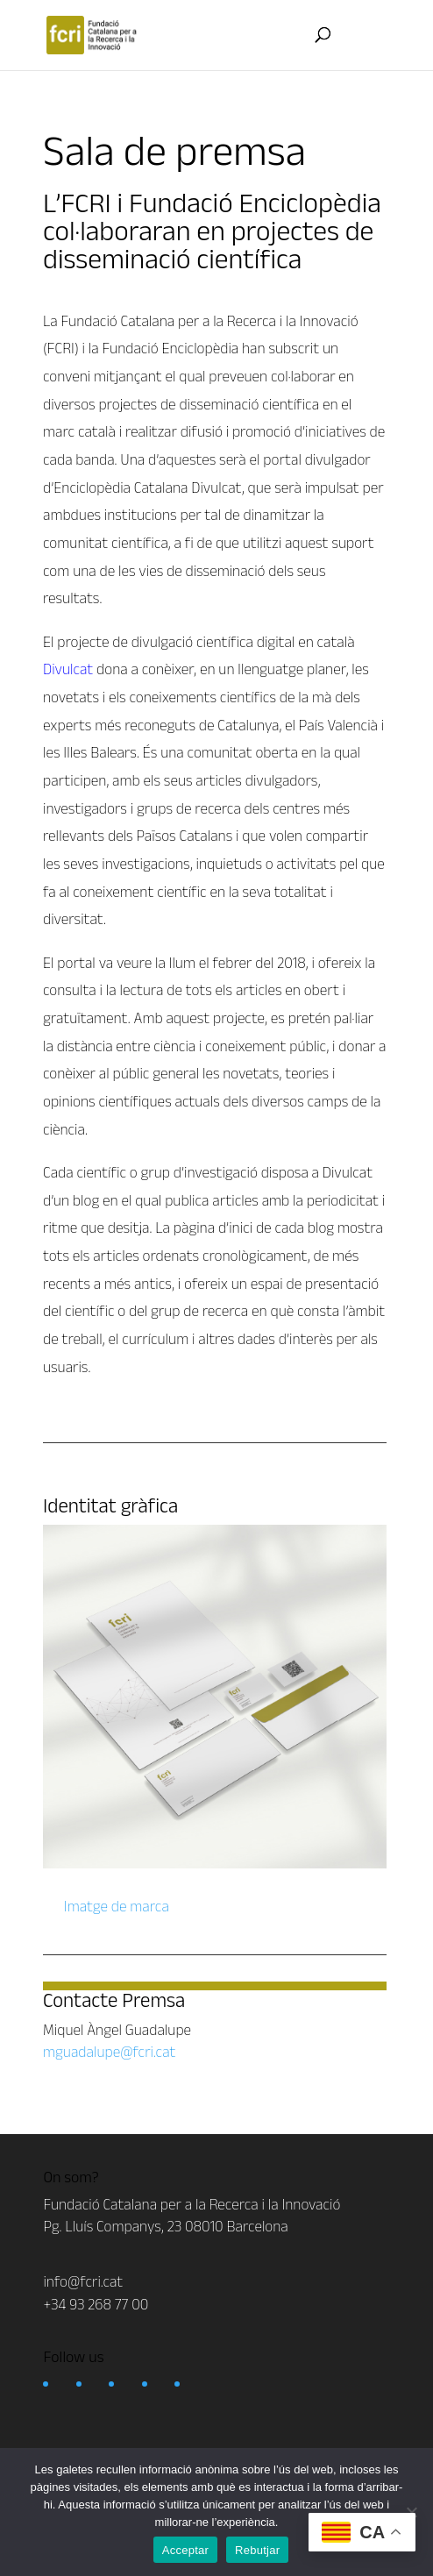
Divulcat (68, 669)
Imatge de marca (114, 1906)
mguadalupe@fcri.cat (109, 2051)
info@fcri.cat (83, 2281)
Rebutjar (257, 2550)
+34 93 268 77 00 (95, 2304)
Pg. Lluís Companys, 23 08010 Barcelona (165, 2226)
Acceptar (185, 2550)
